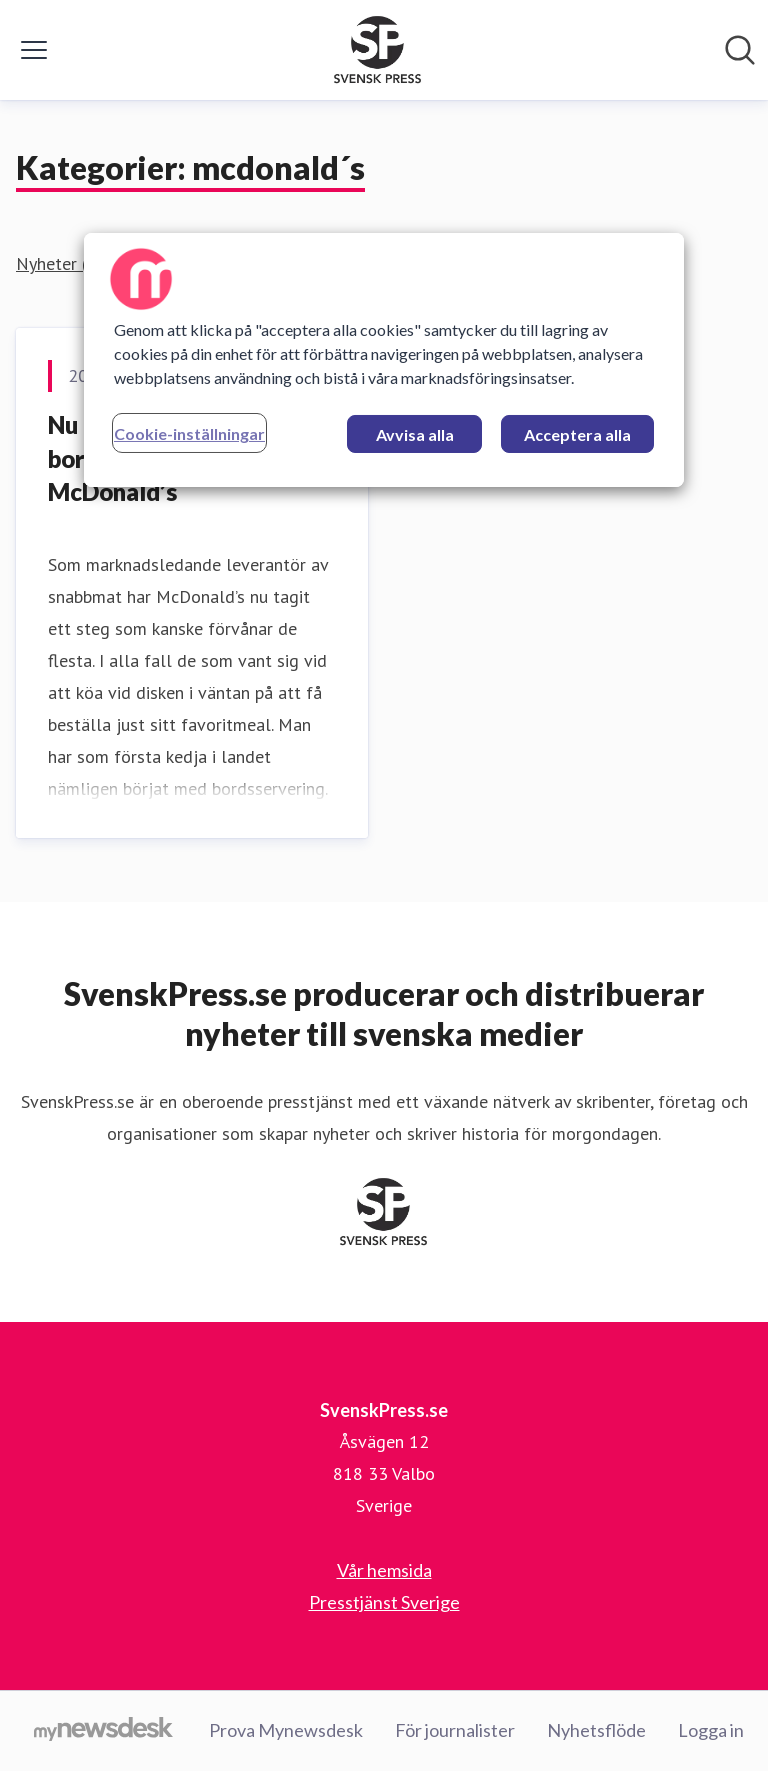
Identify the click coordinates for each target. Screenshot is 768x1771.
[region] (384, 360)
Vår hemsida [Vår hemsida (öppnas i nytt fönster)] (384, 1570)
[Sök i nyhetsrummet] (740, 50)
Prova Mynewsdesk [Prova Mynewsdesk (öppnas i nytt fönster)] (286, 1730)
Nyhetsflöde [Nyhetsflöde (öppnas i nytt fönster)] (596, 1730)
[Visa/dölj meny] (34, 50)
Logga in (711, 1730)
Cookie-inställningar (189, 433)
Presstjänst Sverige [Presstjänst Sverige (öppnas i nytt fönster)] (384, 1602)
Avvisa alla (415, 434)
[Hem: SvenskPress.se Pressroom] (378, 50)
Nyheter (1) (59, 263)
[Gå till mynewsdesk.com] (103, 1731)
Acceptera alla (577, 434)
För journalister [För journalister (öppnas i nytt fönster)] (455, 1730)
